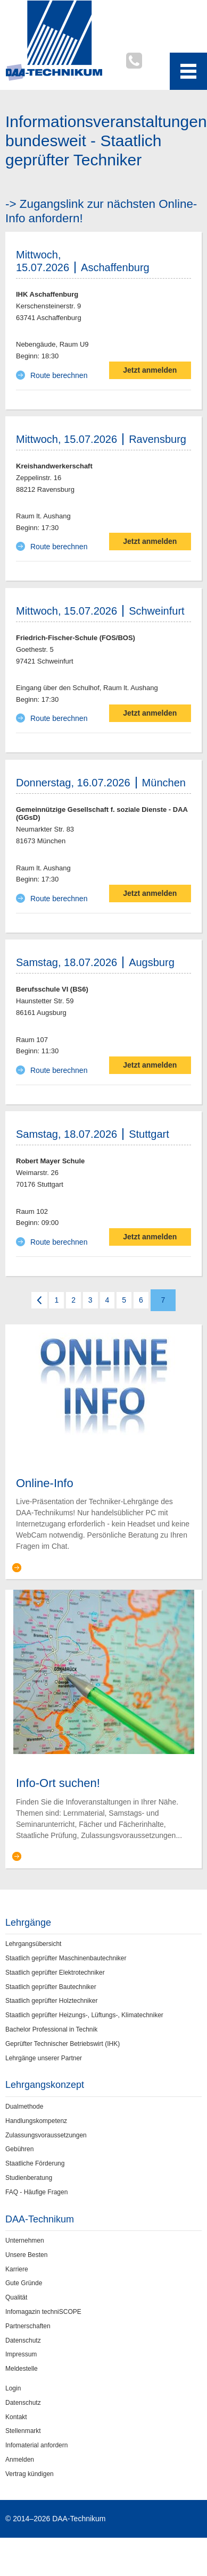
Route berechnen (58, 375)
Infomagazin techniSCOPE (43, 2311)
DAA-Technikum (39, 2219)
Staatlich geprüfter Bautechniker (50, 1987)
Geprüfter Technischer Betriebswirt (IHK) (62, 2044)
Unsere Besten (26, 2255)
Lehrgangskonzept (44, 2084)
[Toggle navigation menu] (188, 71)
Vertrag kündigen (29, 2474)
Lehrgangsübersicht (33, 1944)
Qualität (16, 2297)
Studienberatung (28, 2177)
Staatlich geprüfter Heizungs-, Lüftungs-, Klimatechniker (84, 2015)
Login (13, 2388)
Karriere (16, 2269)
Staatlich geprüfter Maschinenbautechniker (65, 1958)
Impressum (21, 2354)
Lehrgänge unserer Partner (43, 2058)
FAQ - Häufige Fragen (36, 2192)
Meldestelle (21, 2368)
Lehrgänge (28, 1922)
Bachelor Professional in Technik (51, 2029)
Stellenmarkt (23, 2431)
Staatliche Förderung (34, 2163)
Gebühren (19, 2149)
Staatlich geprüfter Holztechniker (51, 2000)
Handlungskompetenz (36, 2121)
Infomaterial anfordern (36, 2445)
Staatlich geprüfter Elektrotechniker (55, 1972)
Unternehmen (24, 2240)
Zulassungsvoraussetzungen (46, 2135)
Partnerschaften (28, 2326)
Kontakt (16, 2417)
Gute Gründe (23, 2283)
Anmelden (19, 2459)
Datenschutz (23, 2340)
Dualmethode (24, 2106)
